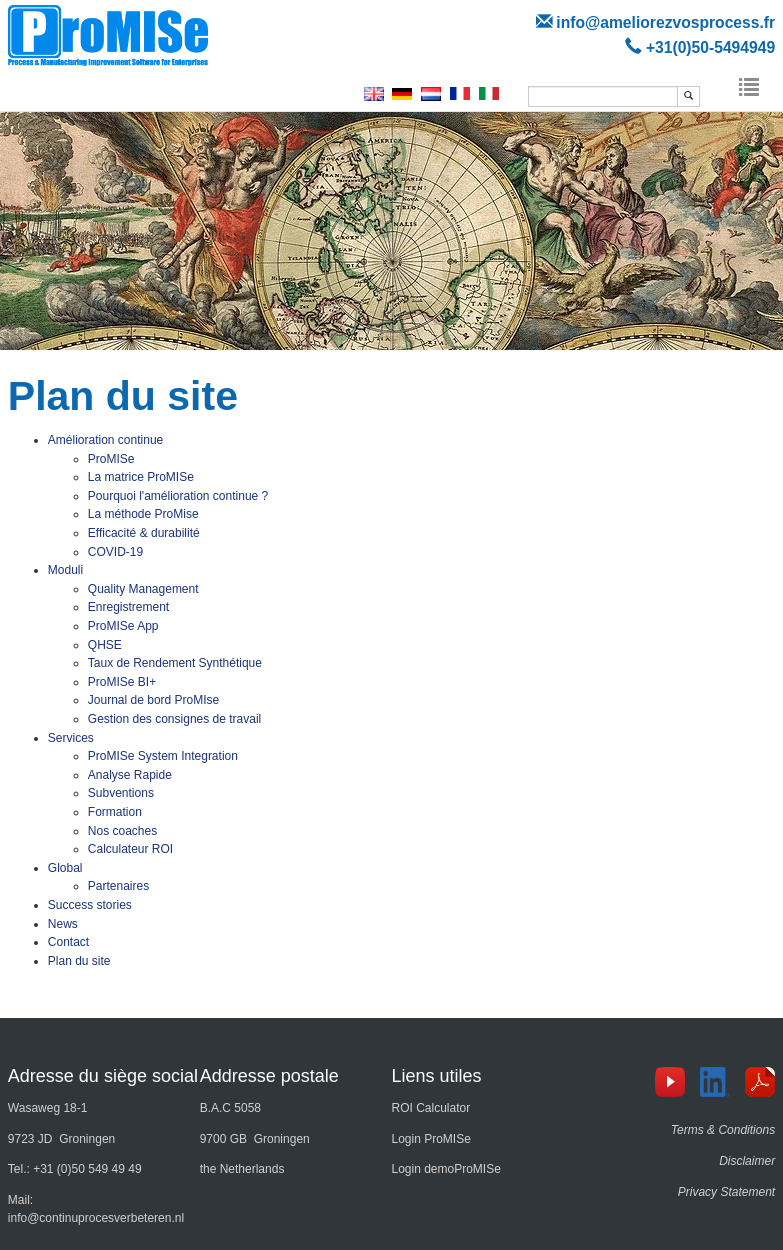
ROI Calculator (430, 1108)
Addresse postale (269, 1076)
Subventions (121, 793)
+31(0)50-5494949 (710, 47)
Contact (68, 942)
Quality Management (143, 589)
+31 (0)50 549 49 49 (87, 1169)
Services (71, 738)
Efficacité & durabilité (144, 533)
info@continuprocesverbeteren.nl (96, 1218)
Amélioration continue (105, 440)
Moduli (65, 570)
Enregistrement (128, 607)
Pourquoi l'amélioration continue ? (178, 496)
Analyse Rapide (130, 775)
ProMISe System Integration (163, 756)
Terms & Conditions (723, 1130)
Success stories (90, 905)
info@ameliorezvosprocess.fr (665, 22)
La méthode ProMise (143, 514)
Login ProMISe (430, 1139)
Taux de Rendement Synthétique (175, 663)
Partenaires (118, 886)
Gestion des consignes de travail (174, 719)
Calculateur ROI (130, 849)
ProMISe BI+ (122, 682)
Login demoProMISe (445, 1169)
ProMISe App (123, 626)
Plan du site (79, 961)
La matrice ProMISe (141, 477)
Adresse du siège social (103, 1076)
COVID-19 (115, 552)
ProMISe (111, 459)
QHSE (105, 645)
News (63, 924)
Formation (115, 812)
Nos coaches (122, 831)
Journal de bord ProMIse (153, 700)
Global (65, 868)
